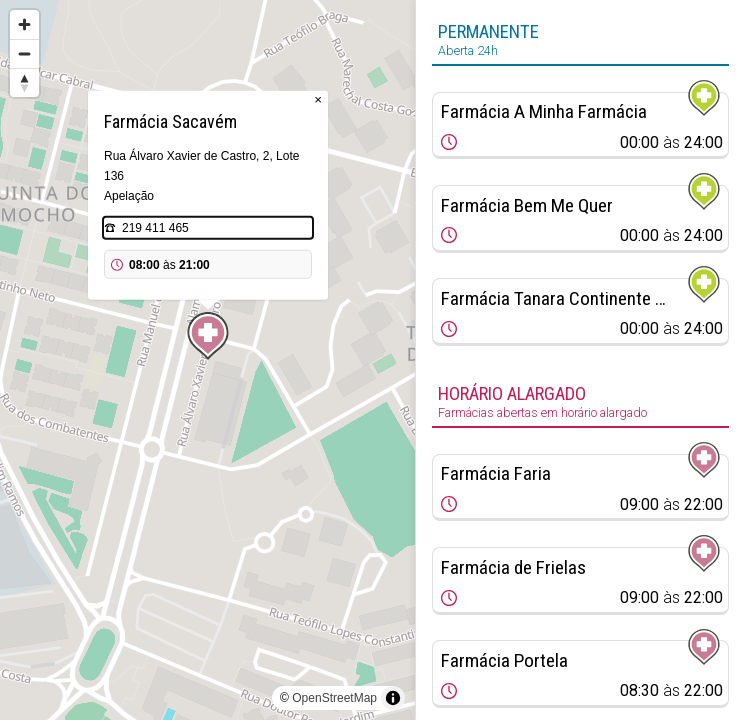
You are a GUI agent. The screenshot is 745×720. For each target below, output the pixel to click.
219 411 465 (155, 228)
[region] (207, 360)
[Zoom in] (24, 24)
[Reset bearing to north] (24, 82)
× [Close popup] (318, 99)
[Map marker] (208, 336)
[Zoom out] (24, 53)
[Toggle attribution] (393, 698)
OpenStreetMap (334, 698)
